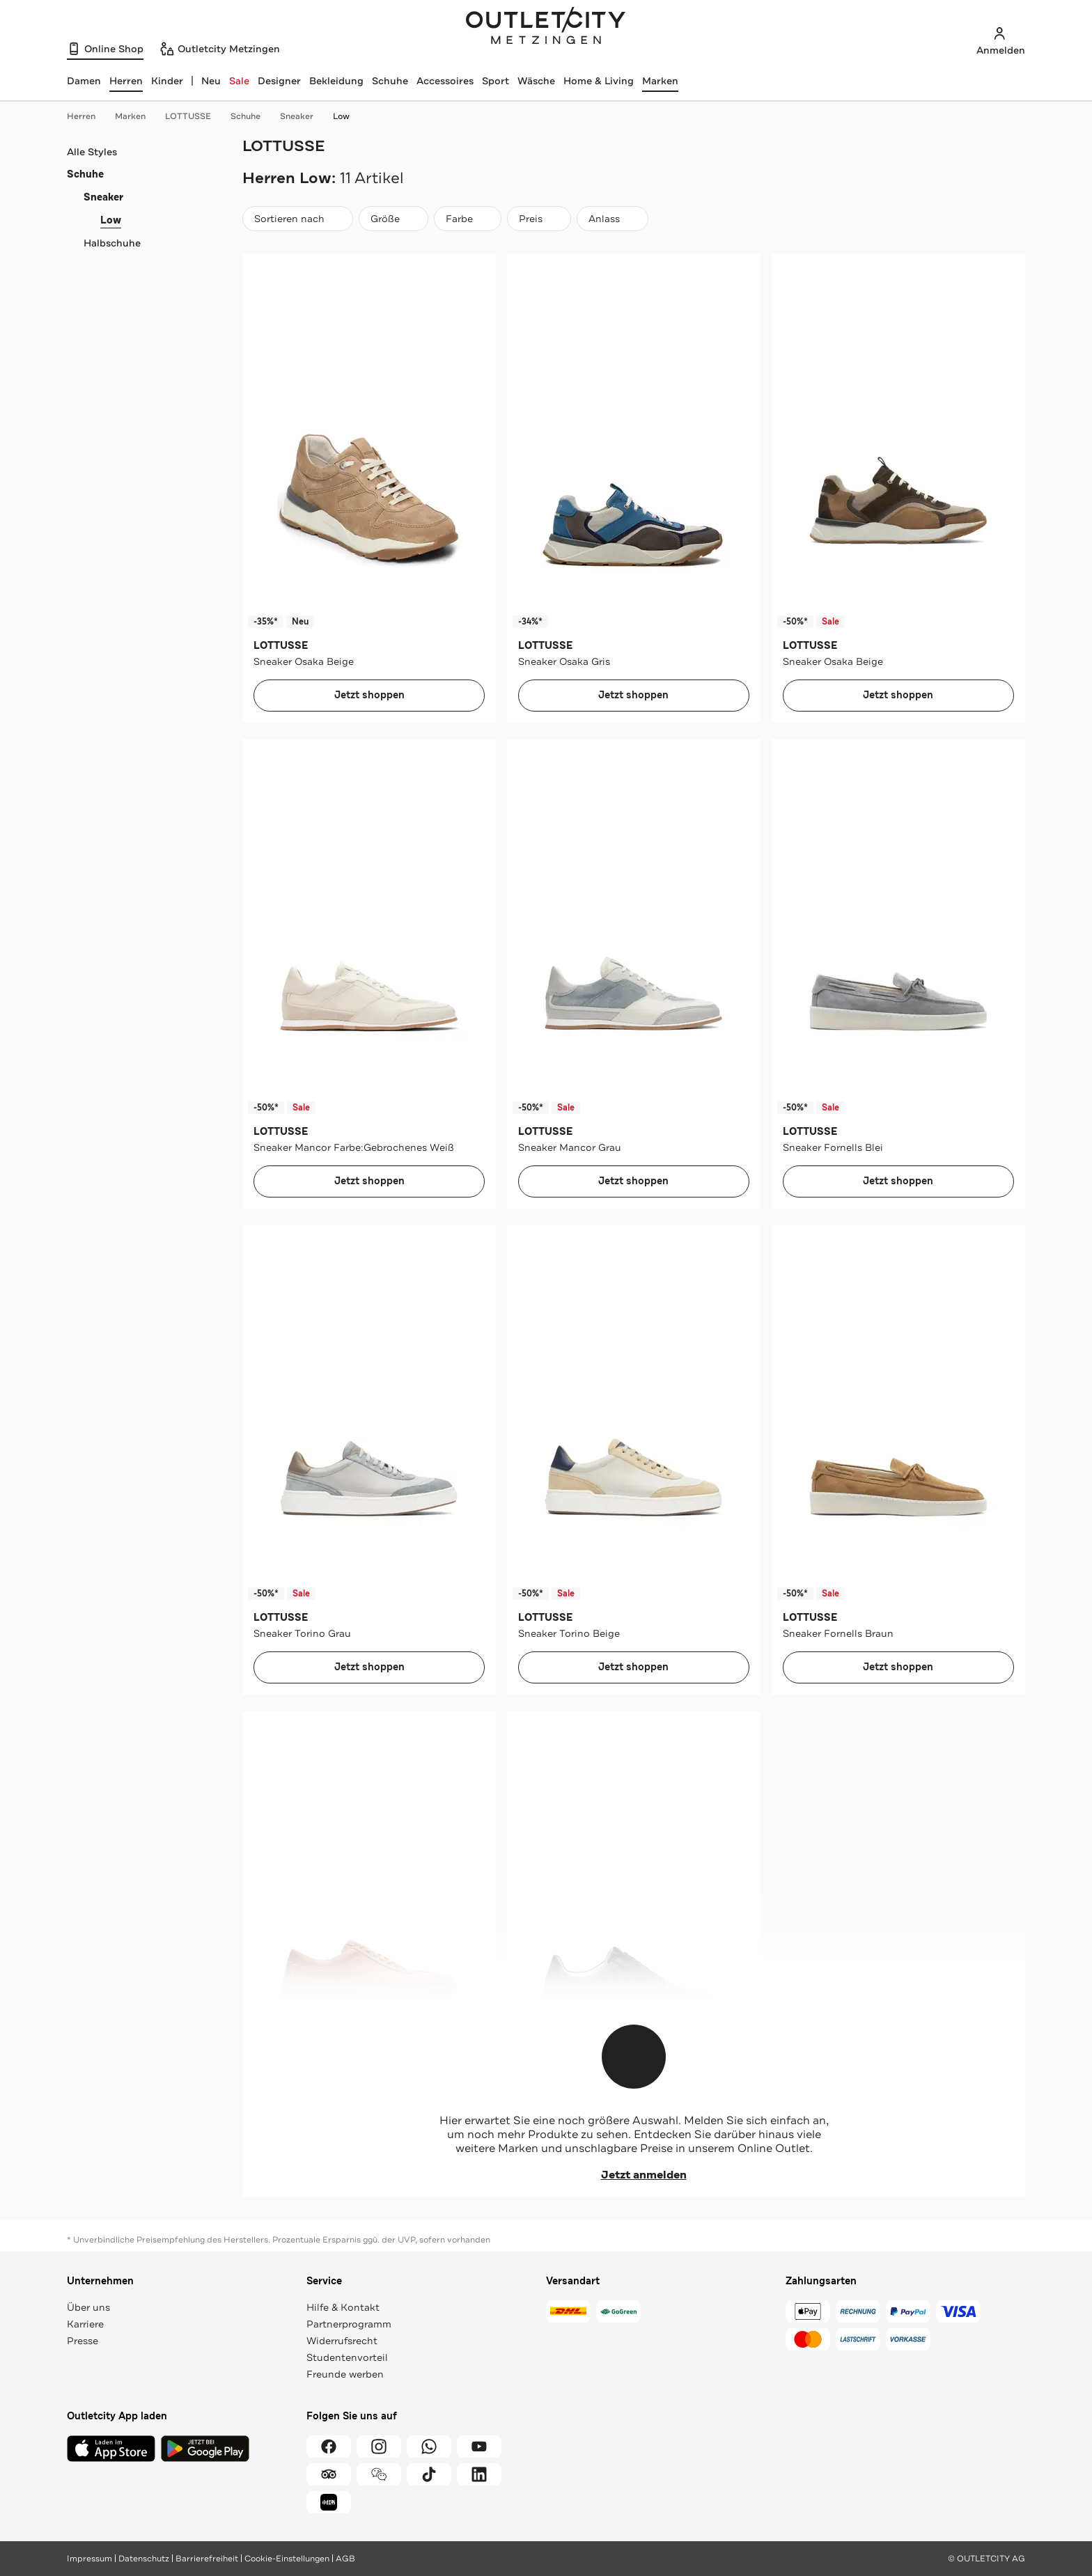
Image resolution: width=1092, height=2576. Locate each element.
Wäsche (536, 80)
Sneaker (303, 116)
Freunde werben (345, 2374)
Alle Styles (92, 152)
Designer (279, 80)
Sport (495, 80)
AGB (345, 2558)
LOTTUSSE (195, 116)
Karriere (85, 2324)
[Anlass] (612, 218)
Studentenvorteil (347, 2357)
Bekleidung (336, 80)
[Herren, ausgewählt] (126, 81)
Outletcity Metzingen (546, 27)
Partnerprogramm (348, 2324)
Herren (88, 116)
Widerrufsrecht (341, 2340)
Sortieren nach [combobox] (297, 221)
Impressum (89, 2558)
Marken (660, 80)
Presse (82, 2340)
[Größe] (393, 218)
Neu (211, 80)
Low (341, 116)
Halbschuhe (112, 243)
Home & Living (598, 80)
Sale (239, 80)
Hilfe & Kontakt (343, 2307)
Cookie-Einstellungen (286, 2558)
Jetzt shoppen (369, 695)
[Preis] (539, 218)
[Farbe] (467, 218)
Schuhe (390, 80)
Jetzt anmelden (634, 2175)
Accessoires (445, 80)
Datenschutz (143, 2558)
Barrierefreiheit (207, 2558)
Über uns (88, 2307)
